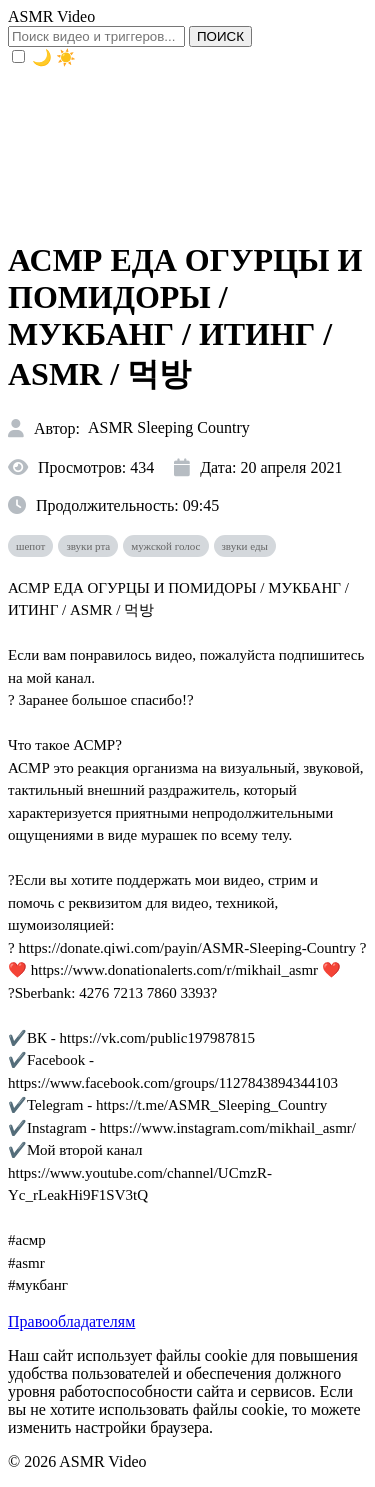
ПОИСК (220, 36)
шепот (30, 546)
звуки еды (245, 546)
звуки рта (88, 546)
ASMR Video (51, 16)
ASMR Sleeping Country (169, 427)
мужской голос (165, 546)
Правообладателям (71, 1321)
